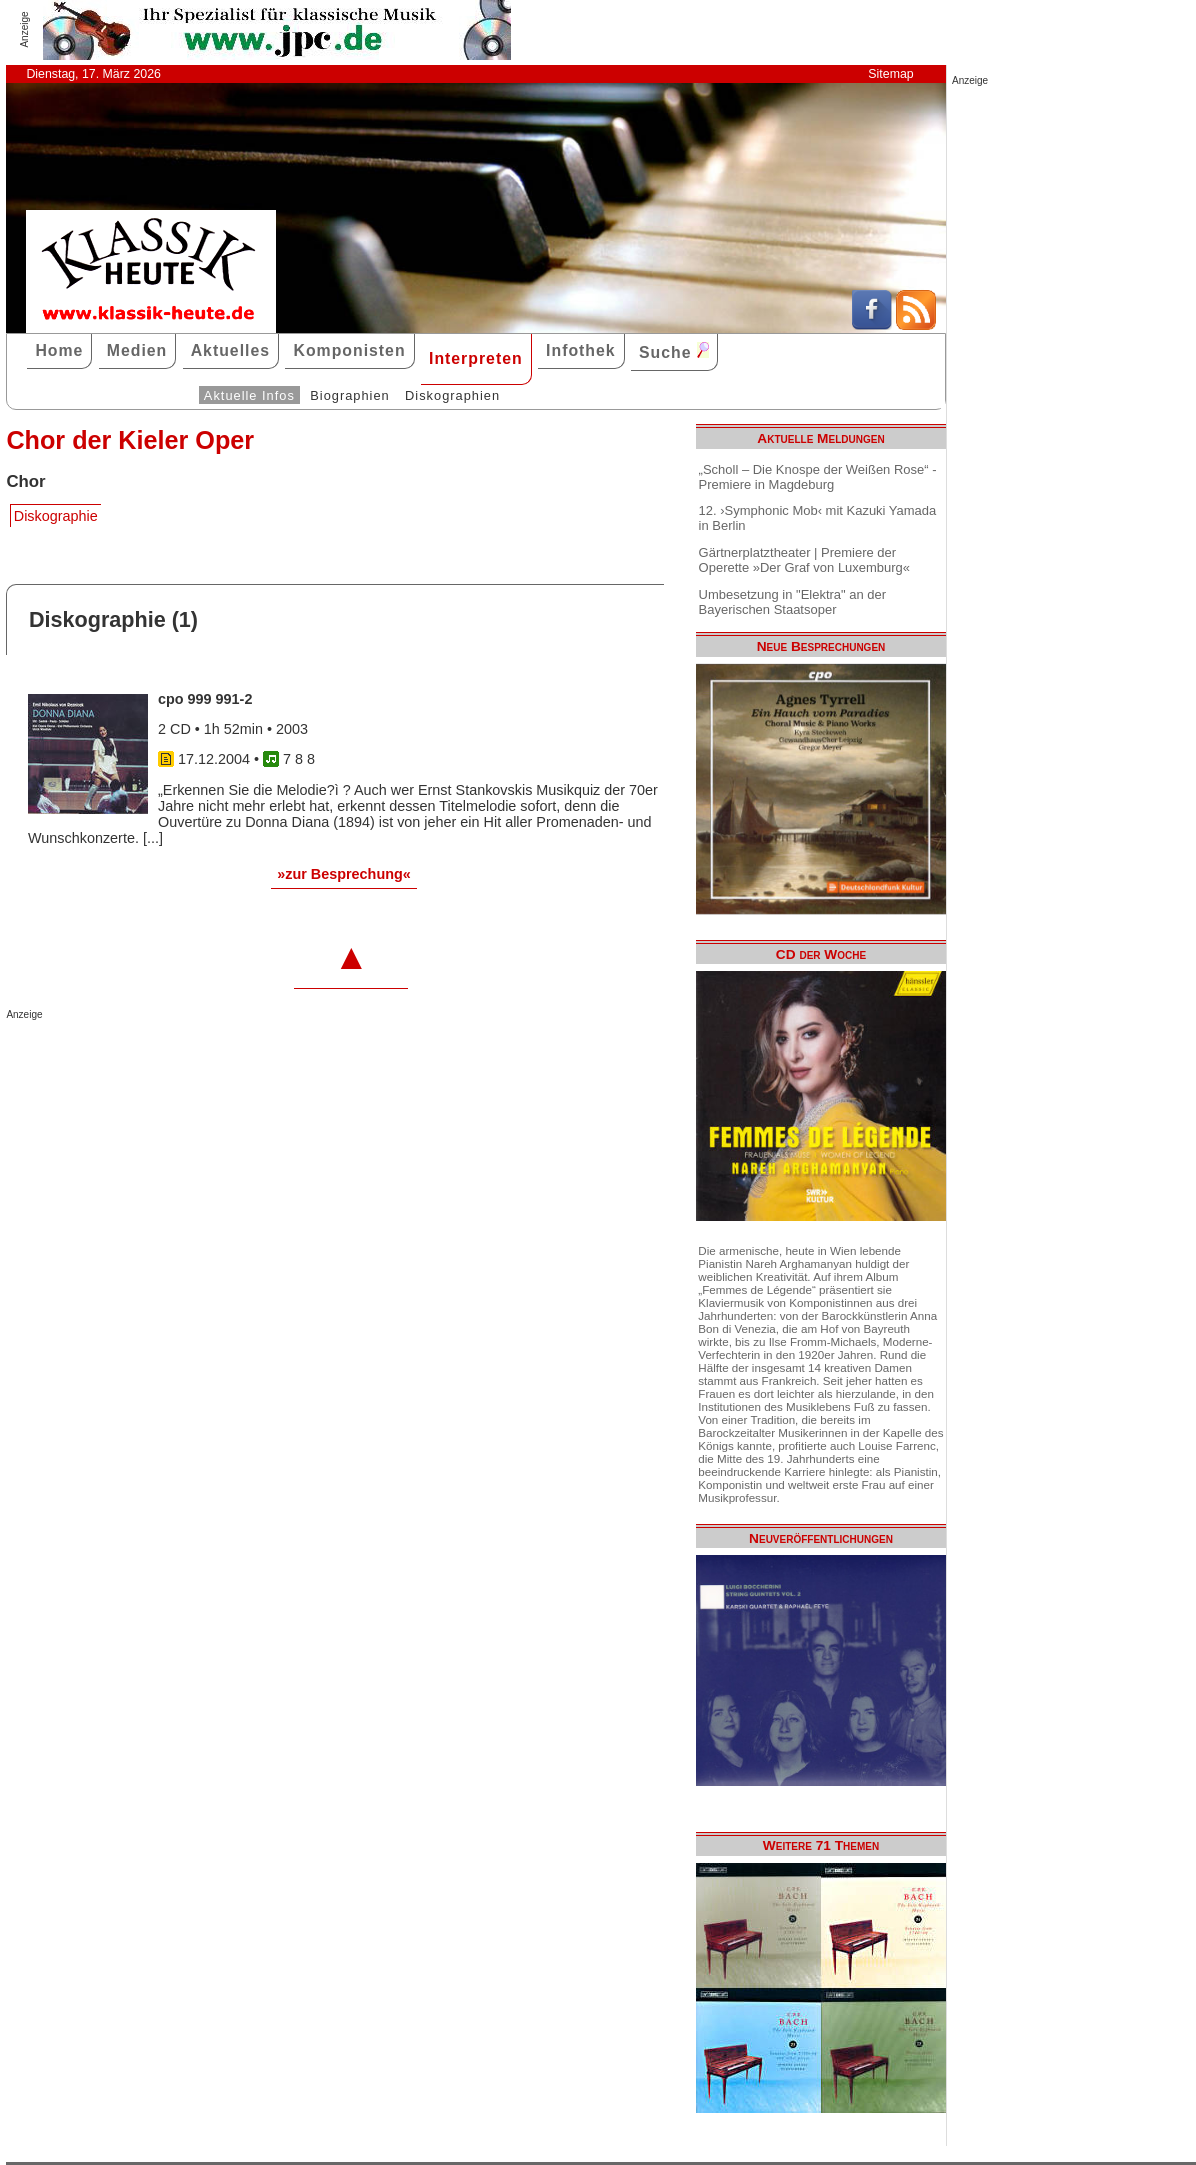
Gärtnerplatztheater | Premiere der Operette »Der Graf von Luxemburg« (804, 560)
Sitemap (890, 74)
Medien (137, 350)
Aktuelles (230, 350)
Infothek (581, 350)
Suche (674, 351)
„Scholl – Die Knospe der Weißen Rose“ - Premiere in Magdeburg (818, 477)
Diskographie (56, 516)
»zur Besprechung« (344, 874)
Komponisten (349, 350)
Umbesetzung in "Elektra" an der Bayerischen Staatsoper (793, 602)
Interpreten (476, 358)
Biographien (349, 395)
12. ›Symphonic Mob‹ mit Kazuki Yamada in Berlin (818, 518)
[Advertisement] (240, 1060)
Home (59, 350)
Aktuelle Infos (249, 395)
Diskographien (452, 395)
